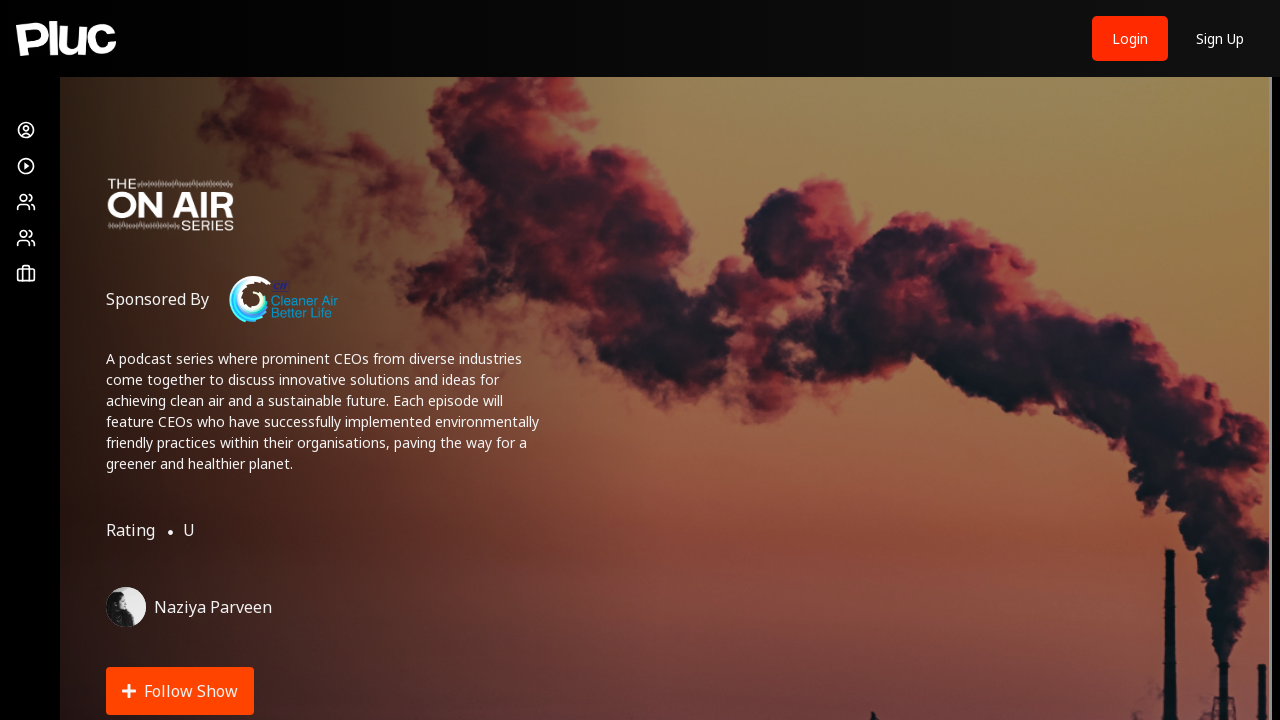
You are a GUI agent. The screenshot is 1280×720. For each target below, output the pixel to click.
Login (1130, 38)
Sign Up (1220, 38)
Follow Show (180, 691)
